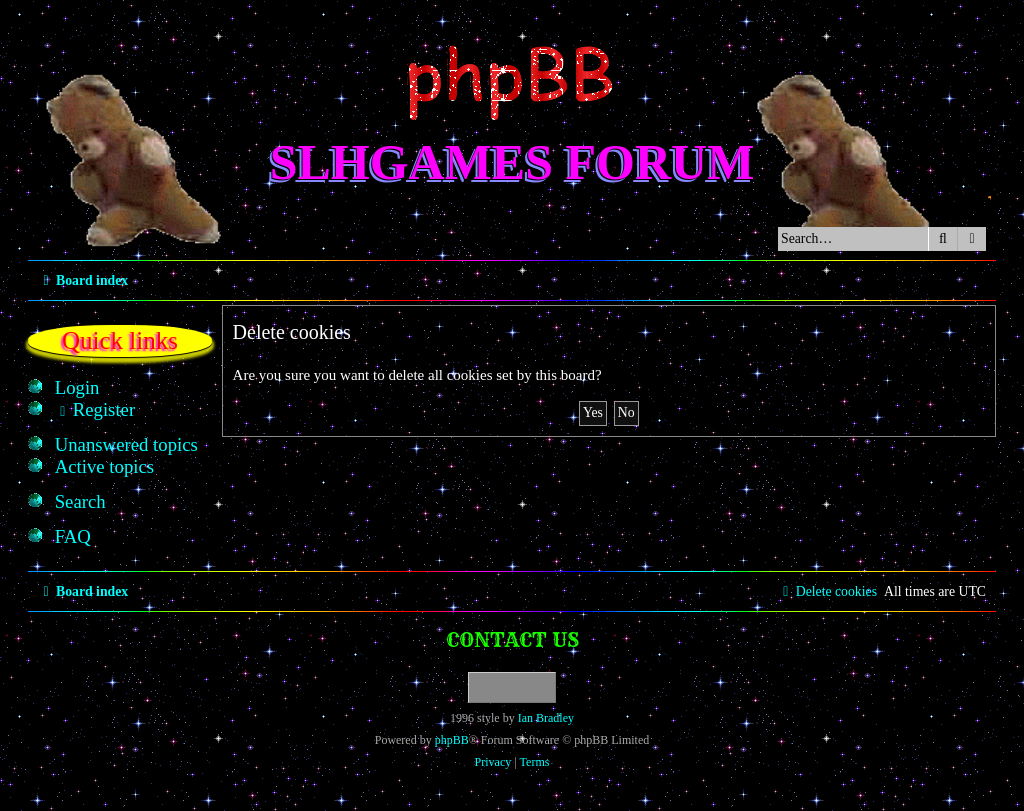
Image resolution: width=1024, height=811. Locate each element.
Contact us (512, 639)
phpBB (452, 740)
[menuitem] (77, 388)
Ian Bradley (546, 718)
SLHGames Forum (512, 162)
